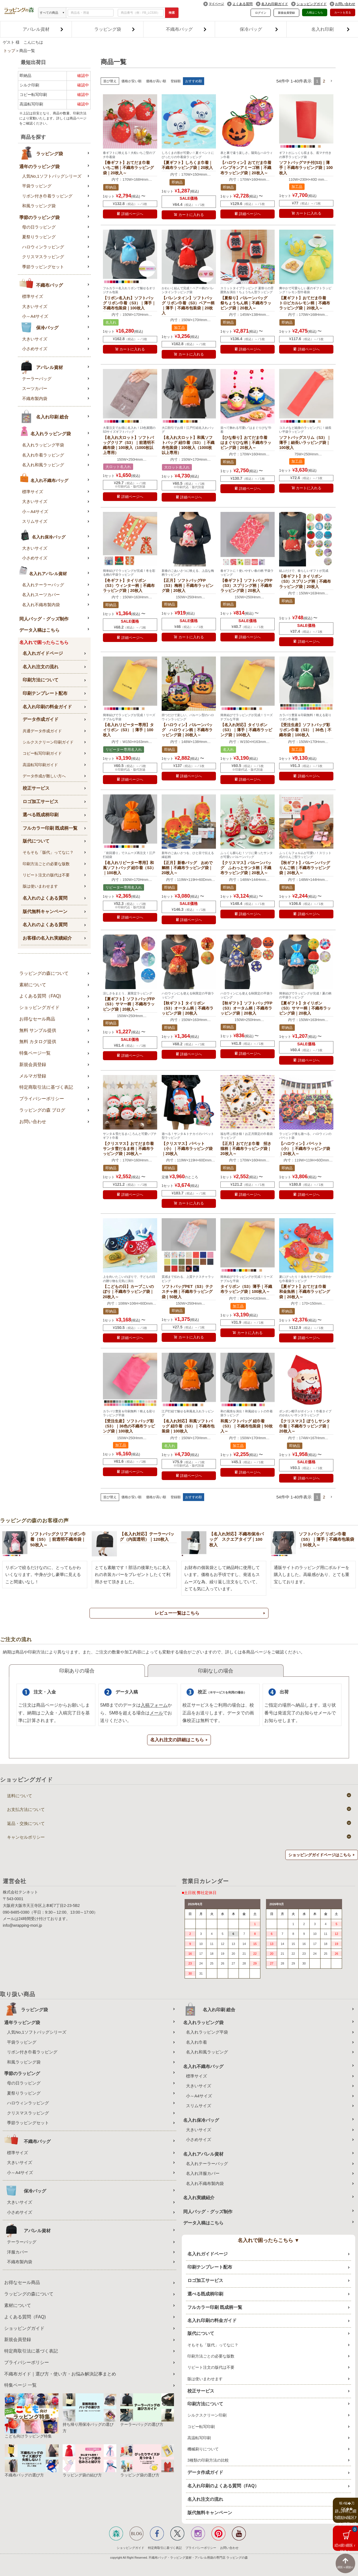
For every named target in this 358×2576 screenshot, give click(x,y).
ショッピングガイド (311, 4)
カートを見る (342, 12)
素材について (32, 984)
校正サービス (36, 788)
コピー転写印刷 (201, 2426)
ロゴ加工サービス (40, 801)
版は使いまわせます (40, 886)
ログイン (260, 12)
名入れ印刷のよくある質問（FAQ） (223, 2485)
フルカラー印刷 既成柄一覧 (50, 828)
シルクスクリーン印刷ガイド (48, 742)
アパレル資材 (43, 29)
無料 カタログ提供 (37, 1041)
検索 (172, 12)
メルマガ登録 (32, 1076)
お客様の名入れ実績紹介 (47, 938)
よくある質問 (242, 4)
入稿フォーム (154, 1705)
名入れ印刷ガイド (274, 4)
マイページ (216, 3)
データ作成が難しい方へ (44, 776)
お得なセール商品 (37, 1019)
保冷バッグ (259, 29)
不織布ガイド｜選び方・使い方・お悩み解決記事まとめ (60, 2374)
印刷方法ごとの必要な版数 (46, 864)
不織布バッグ (186, 29)
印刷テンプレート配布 (45, 693)
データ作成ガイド (40, 719)
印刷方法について (40, 679)
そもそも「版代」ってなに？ (48, 852)
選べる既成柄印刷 (40, 814)
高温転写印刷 (199, 2438)
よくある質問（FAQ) (40, 996)
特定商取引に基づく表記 (165, 2547)
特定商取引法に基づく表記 (46, 1087)
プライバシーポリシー (41, 1098)
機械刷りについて (203, 2449)
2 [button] (324, 81)
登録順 (176, 81)
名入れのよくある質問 (45, 898)
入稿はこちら (314, 12)
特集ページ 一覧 (20, 2385)
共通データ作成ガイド (42, 731)
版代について (36, 841)
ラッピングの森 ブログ (42, 1110)
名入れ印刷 (330, 29)
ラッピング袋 (114, 29)
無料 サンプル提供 (37, 1030)
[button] (331, 81)
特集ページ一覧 (35, 1053)
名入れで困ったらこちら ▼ (269, 2240)
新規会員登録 (286, 12)
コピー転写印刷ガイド (42, 753)
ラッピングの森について (44, 973)
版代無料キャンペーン (45, 911)
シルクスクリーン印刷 (207, 2415)
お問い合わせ (345, 4)
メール (156, 1713)
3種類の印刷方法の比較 (208, 2460)
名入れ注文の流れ (40, 666)
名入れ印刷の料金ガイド (47, 706)
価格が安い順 (131, 81)
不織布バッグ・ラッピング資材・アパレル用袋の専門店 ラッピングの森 (198, 2557)
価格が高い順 (156, 81)
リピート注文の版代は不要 (46, 875)
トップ (9, 51)
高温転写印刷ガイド (40, 765)
